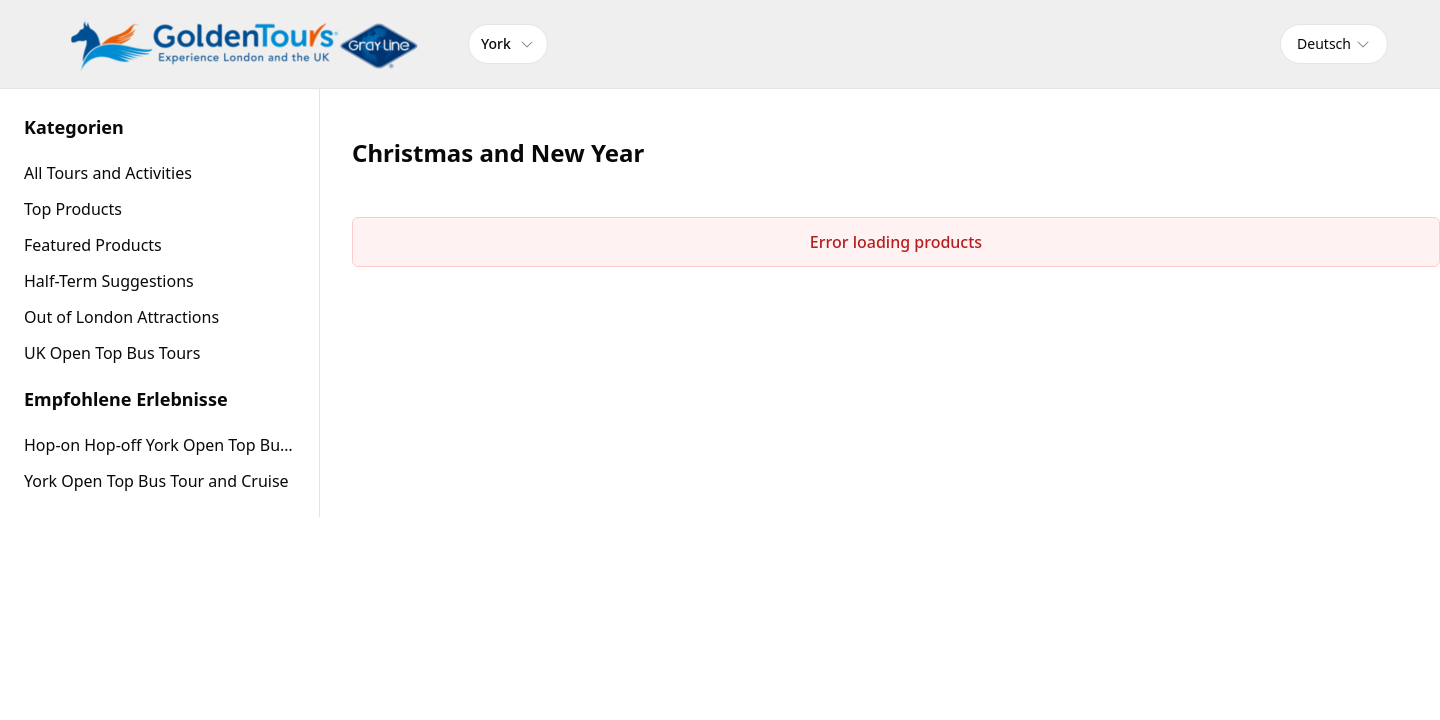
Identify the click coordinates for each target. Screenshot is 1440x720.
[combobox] (1334, 44)
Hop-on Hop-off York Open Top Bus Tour (159, 445)
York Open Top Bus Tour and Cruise (156, 481)
